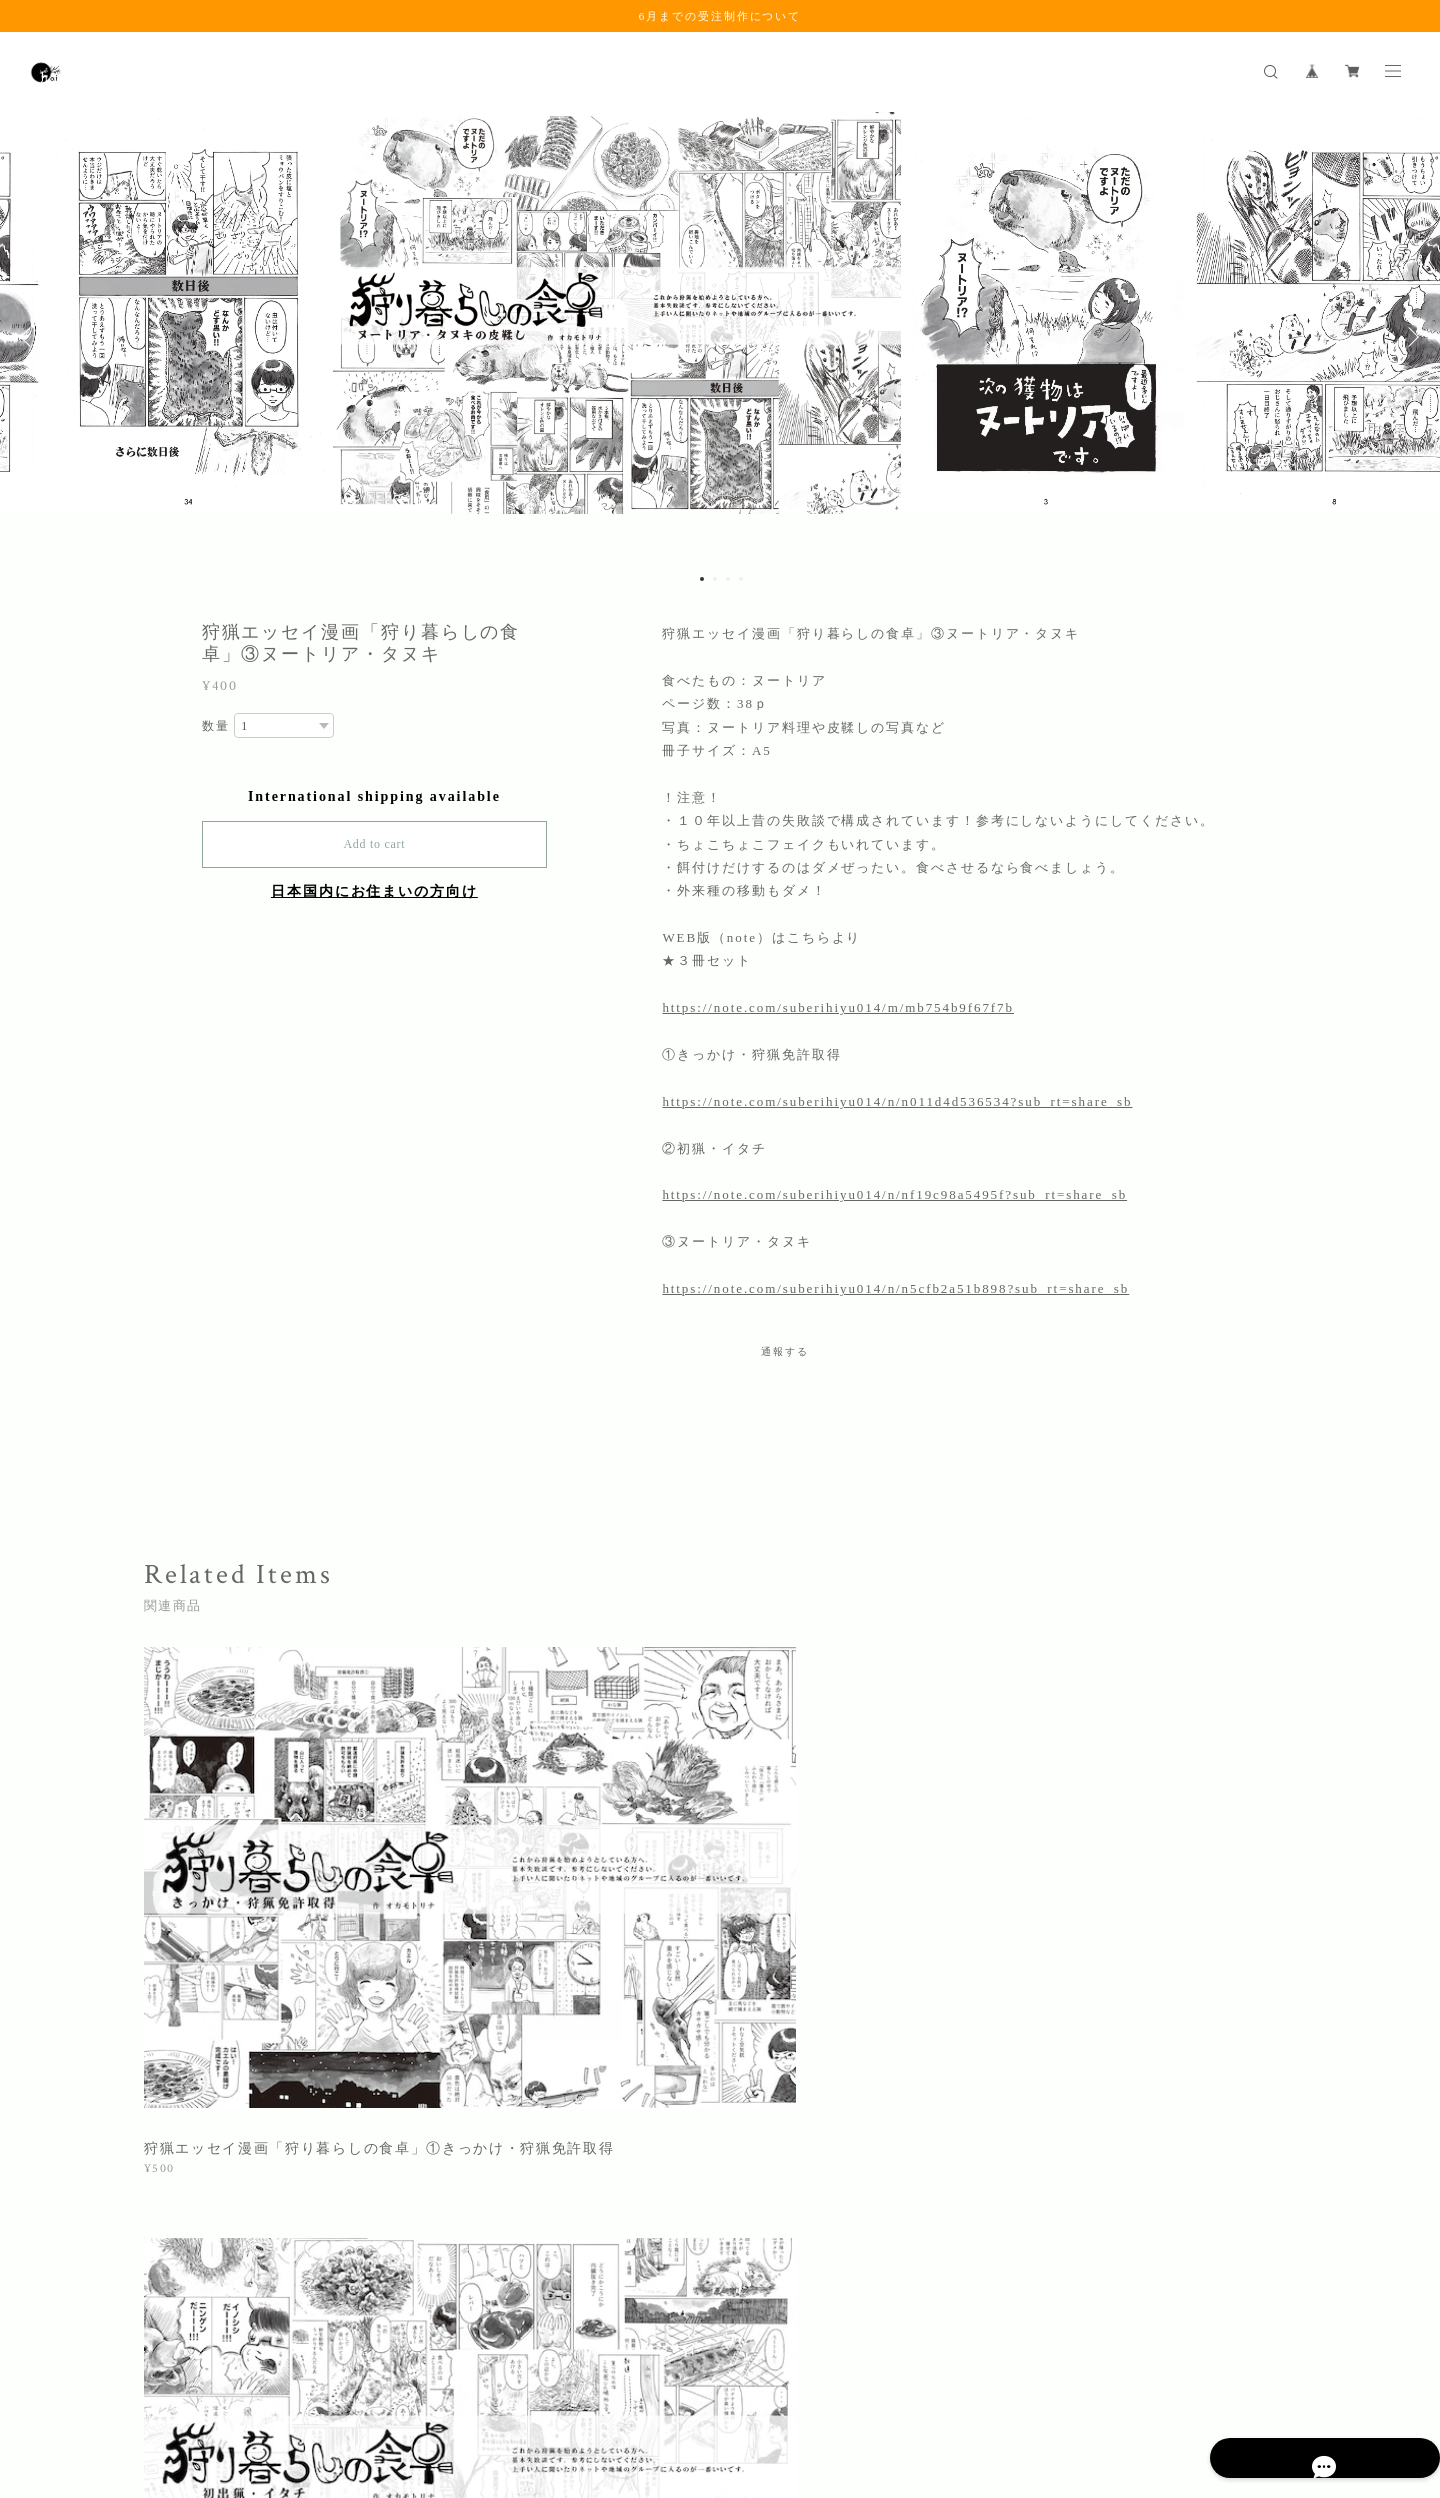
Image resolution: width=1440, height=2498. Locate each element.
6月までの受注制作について (720, 16)
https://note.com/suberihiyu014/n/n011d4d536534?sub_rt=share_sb (897, 1101)
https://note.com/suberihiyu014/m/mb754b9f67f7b (838, 1007)
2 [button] (715, 579)
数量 (216, 726)
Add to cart (374, 844)
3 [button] (728, 579)
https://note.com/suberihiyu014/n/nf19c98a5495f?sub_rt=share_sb (894, 1194)
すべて (207, 2116)
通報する (785, 1351)
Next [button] (1410, 337)
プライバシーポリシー (211, 2379)
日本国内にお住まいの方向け (374, 891)
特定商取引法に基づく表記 (364, 2379)
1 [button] (702, 579)
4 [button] (741, 579)
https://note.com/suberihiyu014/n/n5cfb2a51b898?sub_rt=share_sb (895, 1288)
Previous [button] (30, 337)
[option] (720, 337)
